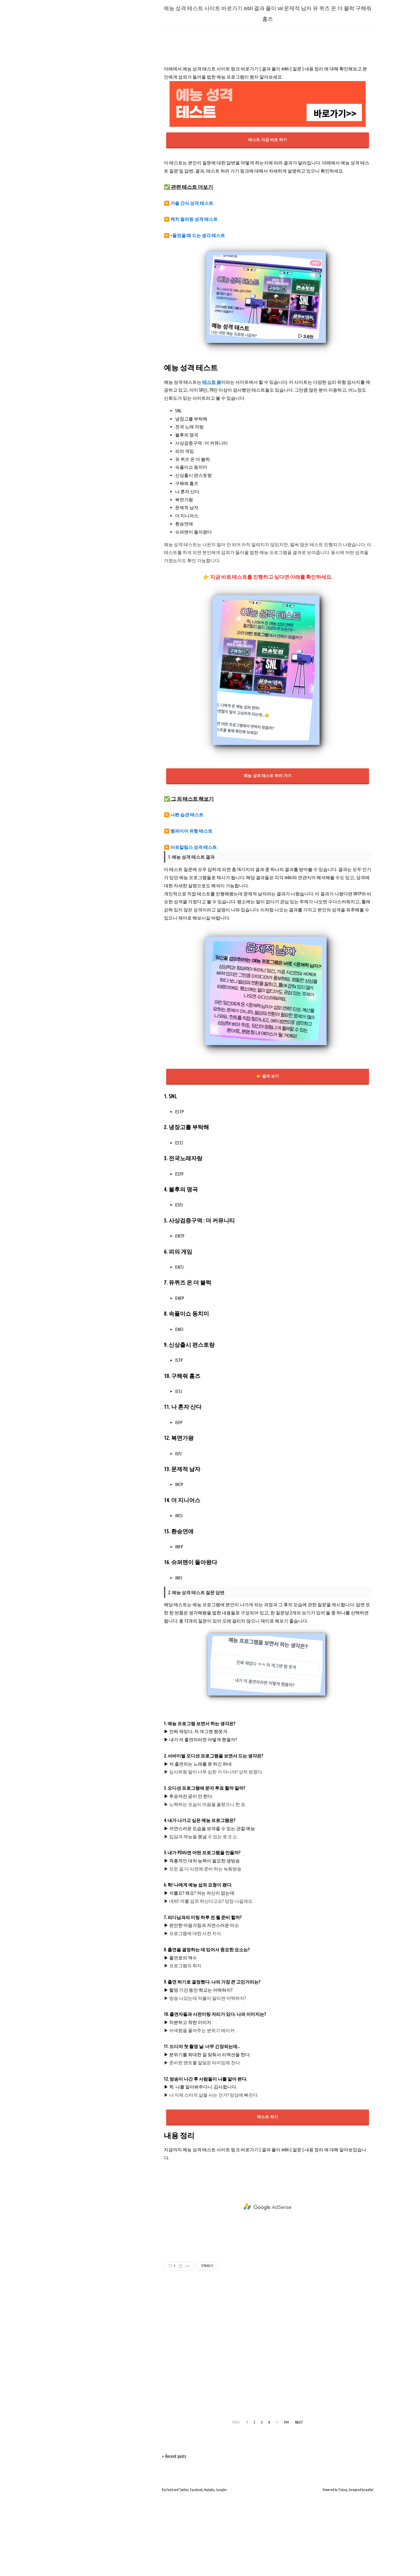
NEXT (299, 2501)
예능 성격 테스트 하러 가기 (267, 854)
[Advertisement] (267, 98)
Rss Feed (167, 2568)
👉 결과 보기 (267, 1155)
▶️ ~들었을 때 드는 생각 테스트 (194, 313)
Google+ (221, 2568)
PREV (236, 2501)
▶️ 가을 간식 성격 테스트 (188, 281)
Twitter (184, 2568)
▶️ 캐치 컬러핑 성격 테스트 (191, 297)
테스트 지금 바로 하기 (267, 218)
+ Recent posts (174, 2534)
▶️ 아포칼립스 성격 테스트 (190, 925)
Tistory (342, 2568)
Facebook (196, 2568)
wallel (369, 2568)
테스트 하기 (267, 2195)
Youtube (209, 2568)
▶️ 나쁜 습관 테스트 (183, 893)
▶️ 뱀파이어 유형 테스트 (188, 909)
